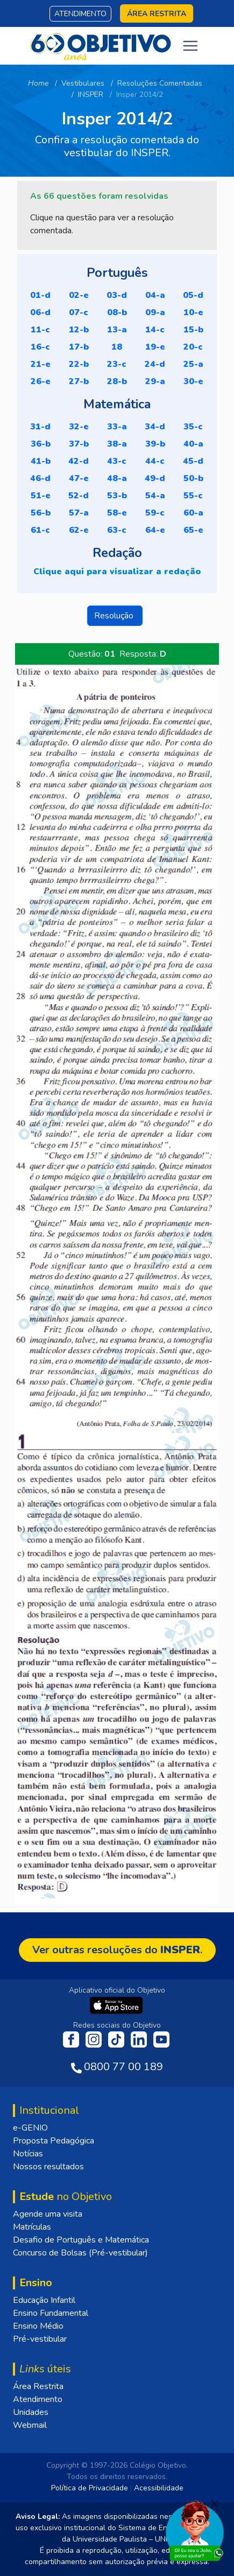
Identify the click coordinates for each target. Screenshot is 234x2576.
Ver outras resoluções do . (117, 1950)
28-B (117, 381)
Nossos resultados (48, 2167)
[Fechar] (214, 2504)
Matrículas (32, 2227)
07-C (78, 312)
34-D (155, 427)
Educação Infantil (44, 2300)
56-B (41, 513)
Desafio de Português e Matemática (81, 2240)
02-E (79, 295)
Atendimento (80, 14)
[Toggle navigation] (190, 45)
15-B (193, 330)
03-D (117, 295)
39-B (155, 444)
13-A (117, 330)
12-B (79, 330)
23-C (116, 364)
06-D (40, 312)
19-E (155, 347)
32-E (79, 427)
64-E (155, 530)
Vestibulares (82, 83)
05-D (193, 295)
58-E (117, 513)
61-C (40, 530)
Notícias (28, 2154)
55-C (193, 496)
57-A (79, 513)
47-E (79, 478)
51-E (41, 496)
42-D (78, 461)
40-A (193, 444)
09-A (155, 312)
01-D (40, 295)
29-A (155, 381)
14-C (155, 330)
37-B (79, 444)
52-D (78, 496)
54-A (155, 496)
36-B (41, 444)
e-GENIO (30, 2128)
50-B (193, 478)
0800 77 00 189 (123, 2066)
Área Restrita (38, 2386)
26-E (41, 381)
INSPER (90, 94)
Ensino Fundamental (50, 2313)
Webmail (30, 2425)
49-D (155, 478)
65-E (193, 530)
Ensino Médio (38, 2326)
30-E (193, 381)
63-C (116, 530)
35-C (193, 427)
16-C (40, 347)
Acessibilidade (158, 2488)
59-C (155, 513)
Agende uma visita (47, 2214)
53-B (117, 496)
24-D (155, 364)
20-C (193, 347)
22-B (79, 364)
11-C (40, 330)
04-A (155, 295)
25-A (193, 364)
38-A (117, 444)
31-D (40, 427)
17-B (79, 347)
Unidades (30, 2412)
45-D (193, 461)
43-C (116, 461)
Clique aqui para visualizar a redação (117, 571)
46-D (40, 478)
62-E (79, 530)
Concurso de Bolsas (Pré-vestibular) (80, 2253)
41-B (41, 461)
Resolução (115, 616)
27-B (79, 381)
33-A (117, 427)
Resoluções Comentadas (159, 83)
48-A (117, 478)
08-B (117, 312)
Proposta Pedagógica (53, 2141)
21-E (41, 364)
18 (116, 347)
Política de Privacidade (89, 2488)
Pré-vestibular (40, 2339)
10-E (193, 312)
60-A (193, 513)
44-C (155, 461)
